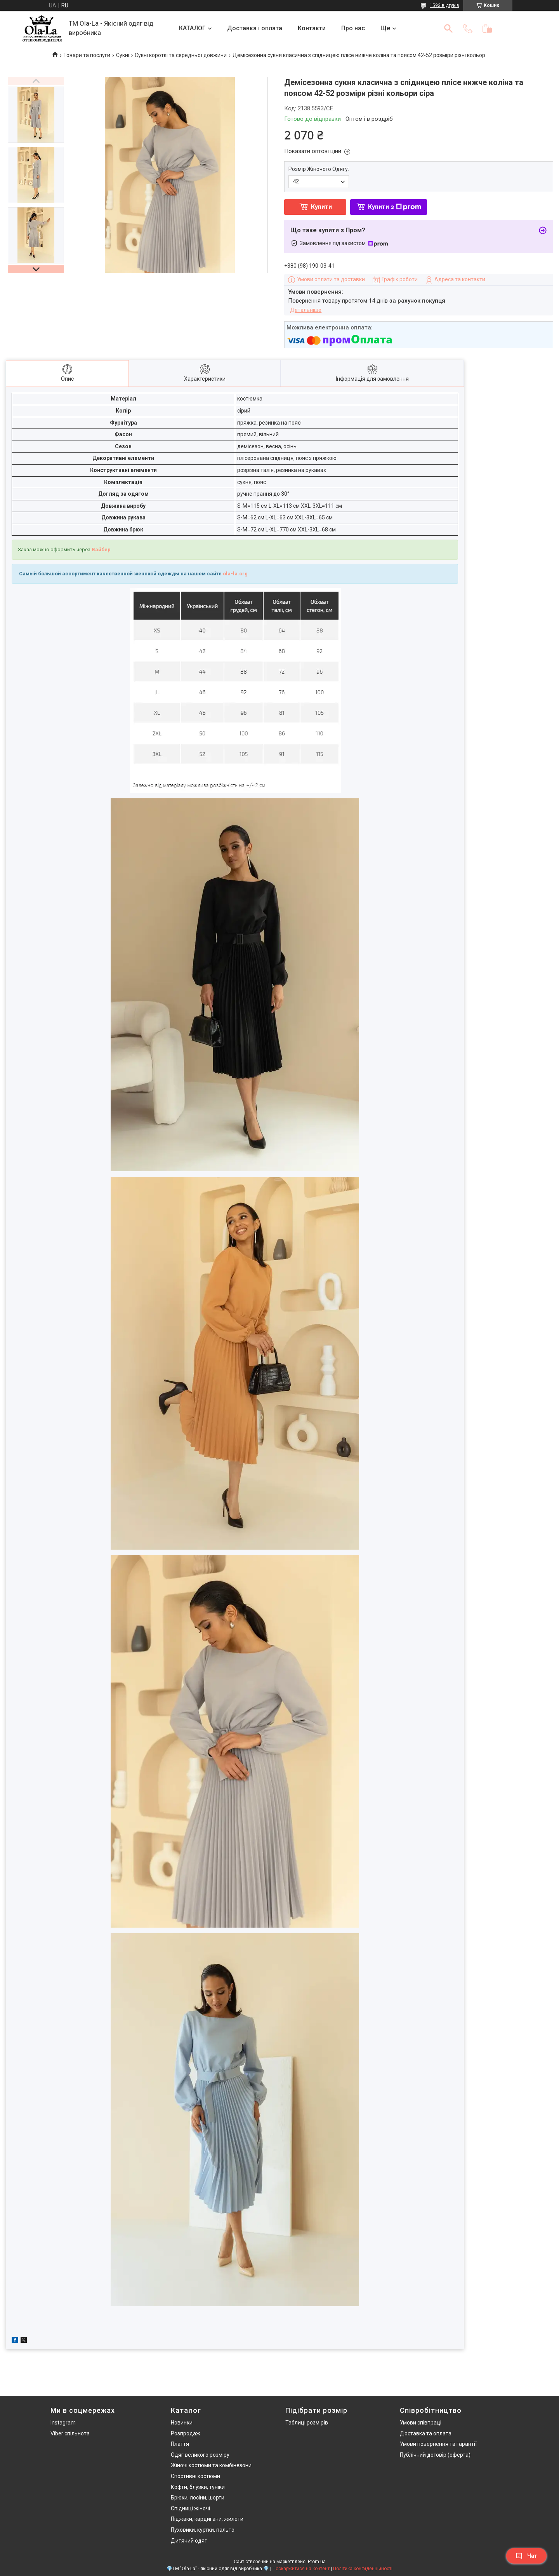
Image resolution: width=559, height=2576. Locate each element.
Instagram (63, 2422)
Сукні (122, 55)
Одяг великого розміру (200, 2455)
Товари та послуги (86, 55)
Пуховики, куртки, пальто (202, 2530)
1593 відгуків (444, 5)
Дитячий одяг (189, 2541)
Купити (321, 207)
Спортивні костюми (195, 2476)
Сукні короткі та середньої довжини (181, 55)
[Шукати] (448, 28)
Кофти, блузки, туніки (198, 2487)
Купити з (394, 207)
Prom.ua (317, 2561)
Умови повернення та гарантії (438, 2444)
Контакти (312, 28)
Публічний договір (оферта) (435, 2455)
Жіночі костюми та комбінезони (211, 2465)
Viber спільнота (70, 2433)
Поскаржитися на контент (301, 2568)
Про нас (353, 28)
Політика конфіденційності (362, 2568)
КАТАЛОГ (192, 28)
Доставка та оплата (425, 2433)
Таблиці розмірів (306, 2422)
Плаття (180, 2444)
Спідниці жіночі (190, 2508)
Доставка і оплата (254, 28)
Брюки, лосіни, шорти (197, 2497)
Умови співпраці (420, 2422)
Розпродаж (185, 2433)
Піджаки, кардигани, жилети (207, 2519)
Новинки (182, 2422)
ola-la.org (235, 574)
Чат (526, 2555)
